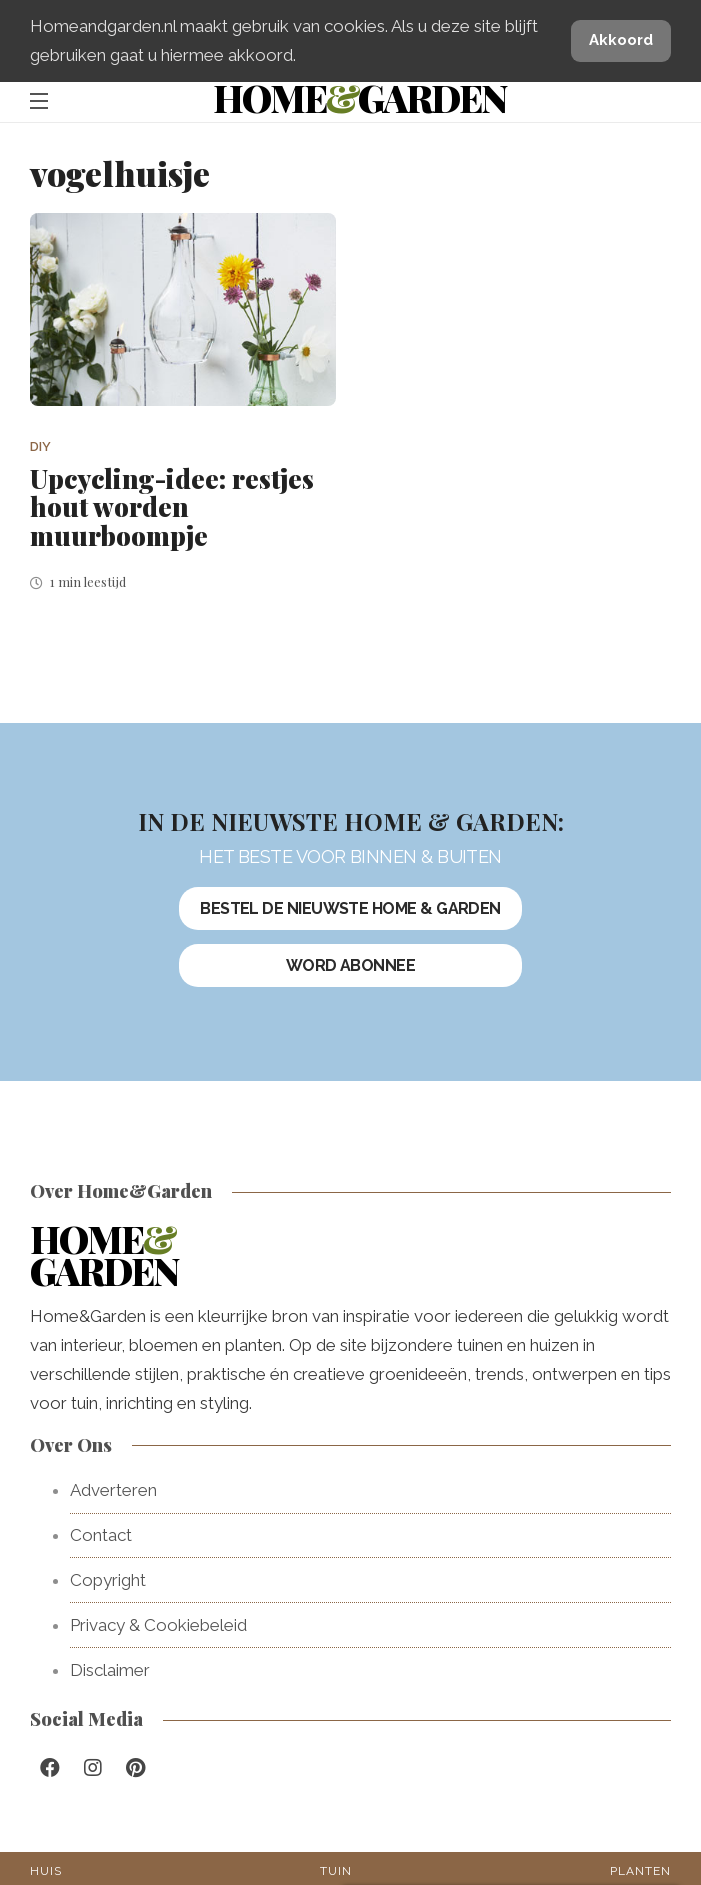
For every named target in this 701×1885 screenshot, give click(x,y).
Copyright (108, 1580)
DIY (40, 446)
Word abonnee (351, 965)
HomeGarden (359, 97)
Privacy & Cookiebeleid (158, 1625)
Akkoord (621, 40)
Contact (101, 1535)
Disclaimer (110, 1670)
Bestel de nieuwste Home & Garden (350, 908)
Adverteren (113, 1490)
